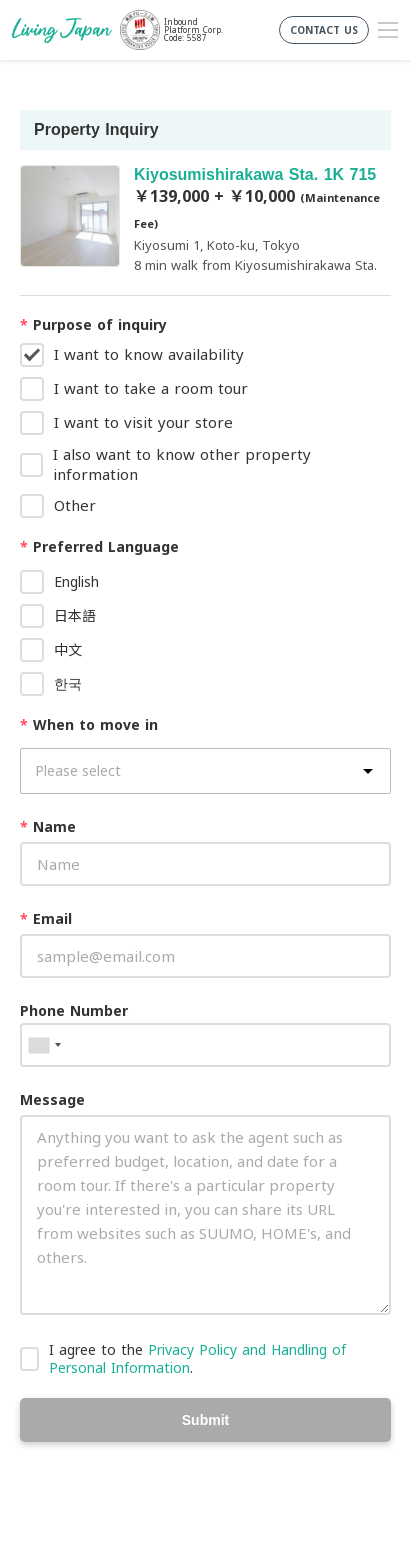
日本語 (75, 615)
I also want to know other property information (182, 464)
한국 (68, 683)
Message (52, 1099)
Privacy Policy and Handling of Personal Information (197, 1358)
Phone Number (74, 1010)
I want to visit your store (143, 422)
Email (46, 918)
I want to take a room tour (151, 388)
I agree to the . (197, 1358)
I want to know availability (149, 354)
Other (75, 505)
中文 (68, 649)
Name (48, 826)
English (76, 581)
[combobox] (44, 1045)
